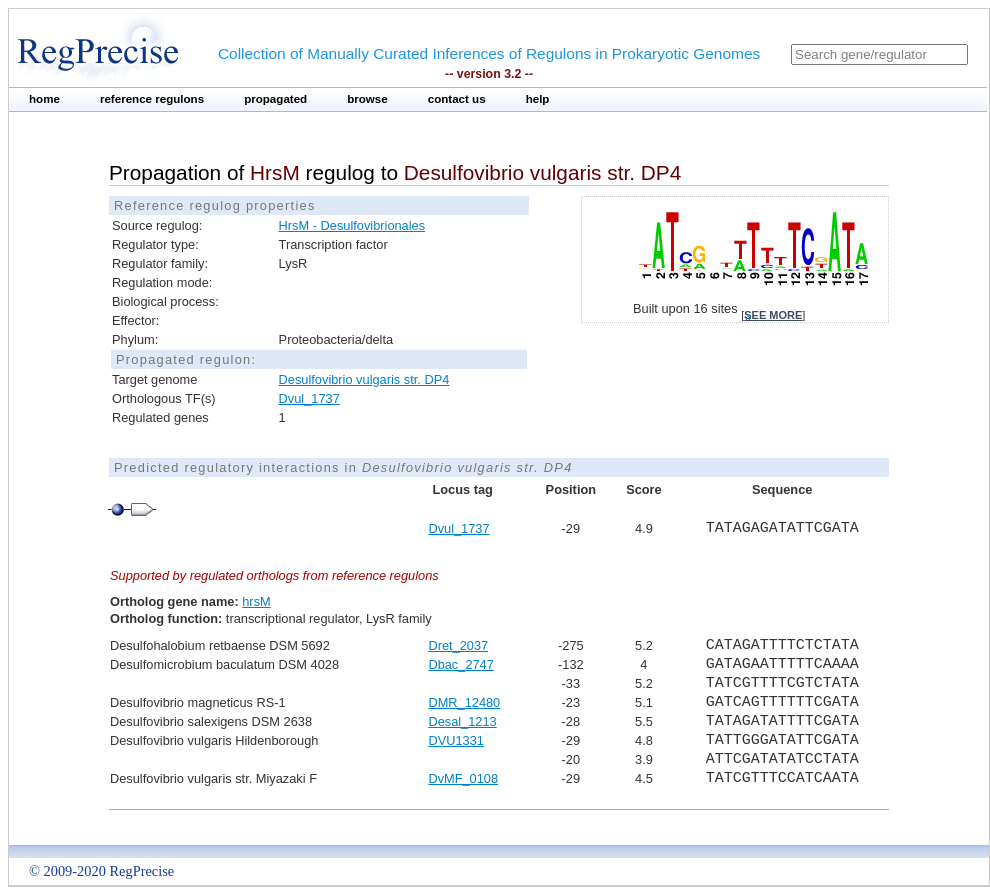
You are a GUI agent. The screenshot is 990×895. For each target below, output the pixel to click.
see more (773, 315)
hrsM (256, 601)
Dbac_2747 (460, 664)
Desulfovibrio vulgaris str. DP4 (364, 379)
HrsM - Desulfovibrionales (352, 225)
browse (367, 99)
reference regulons (152, 99)
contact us (457, 99)
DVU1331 (456, 740)
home (44, 99)
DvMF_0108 (463, 778)
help (538, 99)
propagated (275, 99)
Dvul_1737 (309, 398)
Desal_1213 (462, 721)
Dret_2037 (458, 645)
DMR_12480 (464, 702)
